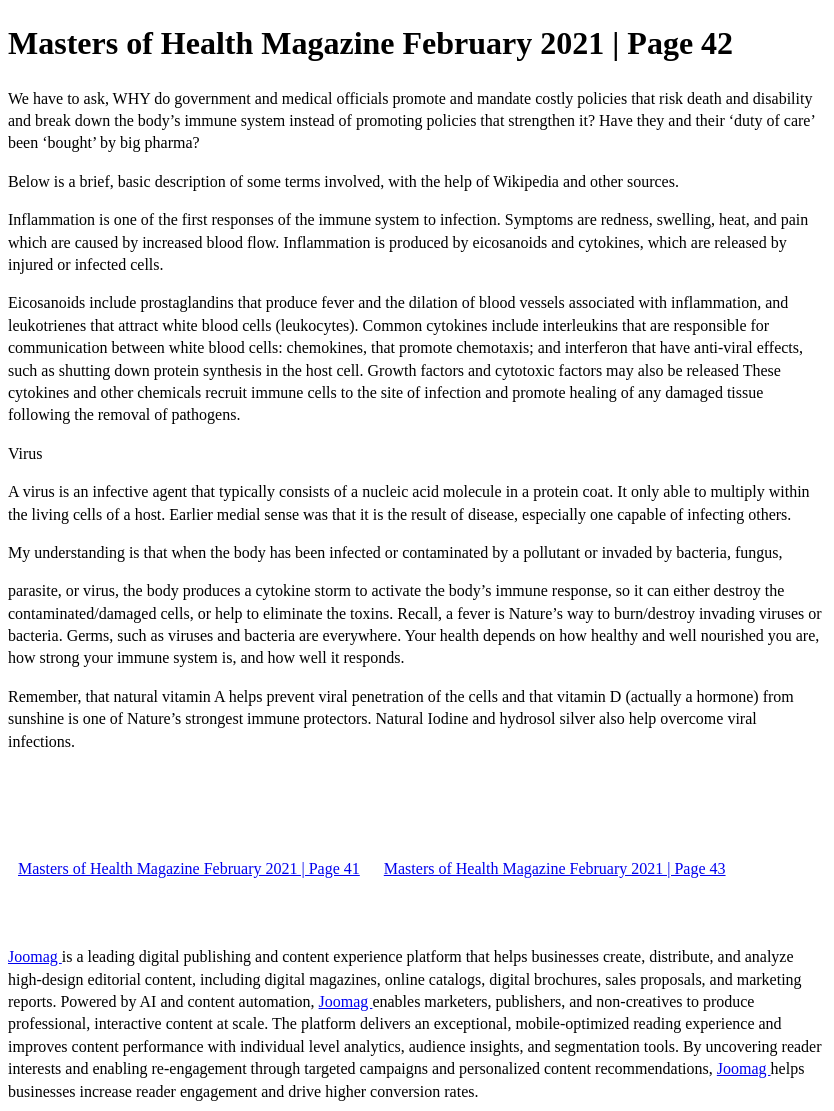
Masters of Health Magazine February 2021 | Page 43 (555, 868)
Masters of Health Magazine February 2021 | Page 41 (189, 868)
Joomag (35, 956)
